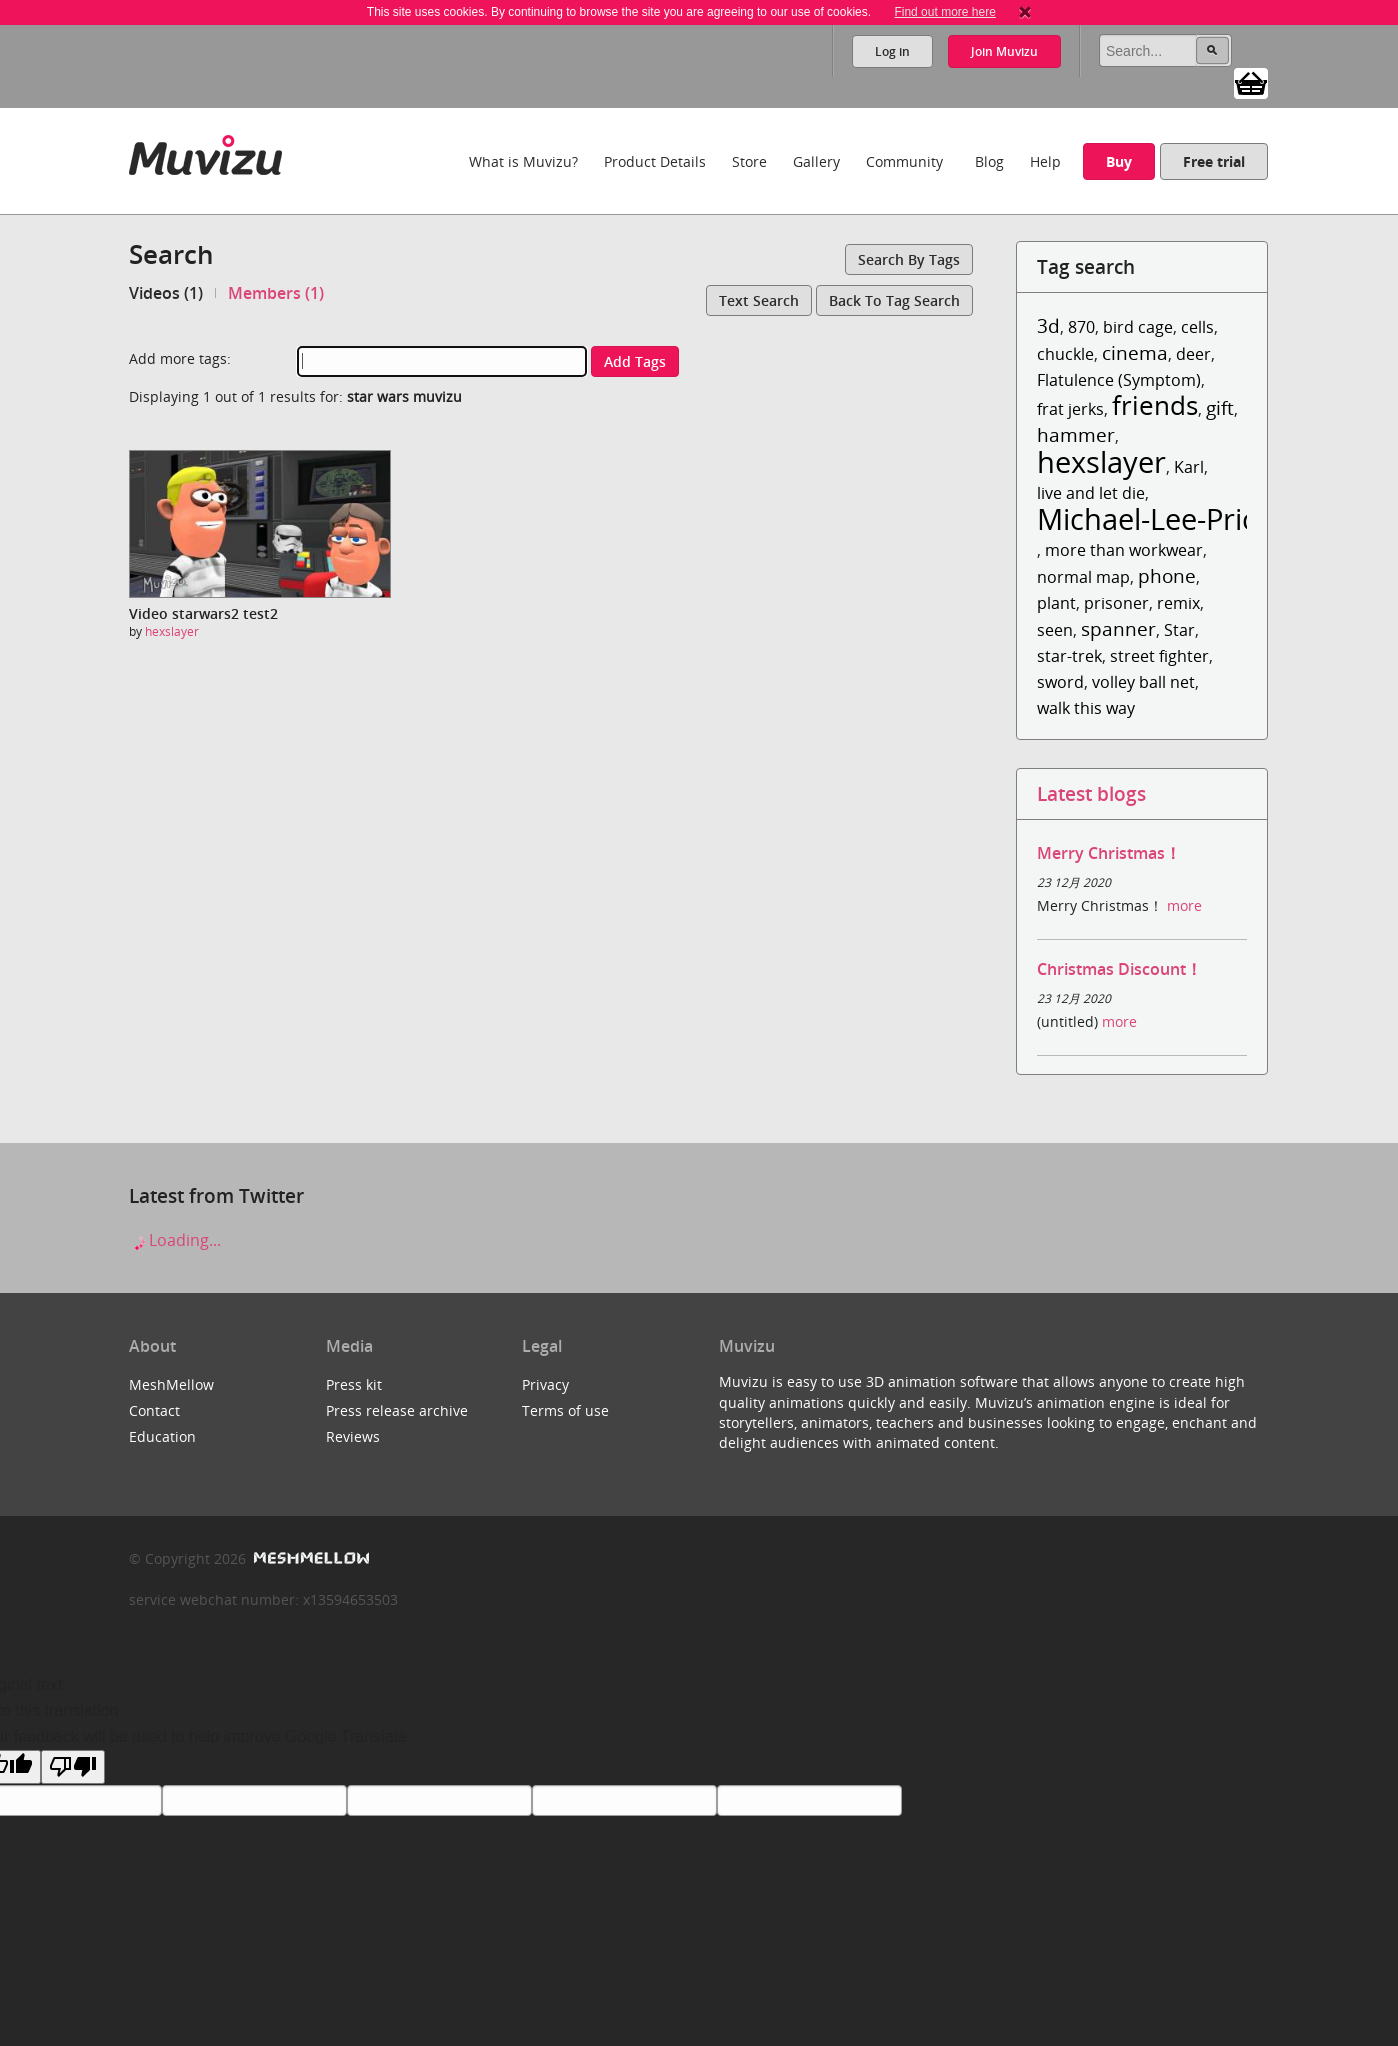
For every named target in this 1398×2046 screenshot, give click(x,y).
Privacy (545, 1384)
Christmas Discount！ (1119, 969)
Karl (1189, 467)
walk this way (1086, 708)
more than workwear (1124, 550)
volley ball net (1143, 682)
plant (1056, 603)
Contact (154, 1410)
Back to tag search (894, 300)
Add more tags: (180, 358)
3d (1048, 325)
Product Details (655, 161)
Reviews (353, 1436)
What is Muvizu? (523, 161)
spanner (1118, 628)
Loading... (175, 1240)
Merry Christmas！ (1109, 853)
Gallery (816, 161)
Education (162, 1436)
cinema (1135, 352)
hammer (1076, 434)
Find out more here (944, 12)
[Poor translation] (73, 1767)
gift (1220, 407)
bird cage (1138, 327)
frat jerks (1070, 409)
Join (1004, 51)
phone (1167, 575)
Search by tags (909, 259)
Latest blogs (1091, 793)
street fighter (1159, 656)
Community (904, 161)
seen (1055, 630)
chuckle (1065, 354)
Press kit (354, 1384)
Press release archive (397, 1410)
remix (1178, 603)
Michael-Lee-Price (1154, 518)
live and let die (1091, 493)
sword (1060, 682)
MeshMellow (171, 1384)
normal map (1083, 577)
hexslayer (172, 631)
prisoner (1116, 603)
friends (1155, 405)
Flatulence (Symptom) (1119, 380)
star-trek (1069, 656)
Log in (892, 51)
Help (1045, 161)
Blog (989, 161)
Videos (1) (166, 293)
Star (1179, 630)
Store (749, 161)
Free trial (1214, 161)
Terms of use (565, 1410)
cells (1197, 327)
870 (1081, 327)
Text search (759, 300)
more (1184, 905)
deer (1193, 354)
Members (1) (276, 293)
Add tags (635, 361)
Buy (1119, 161)
